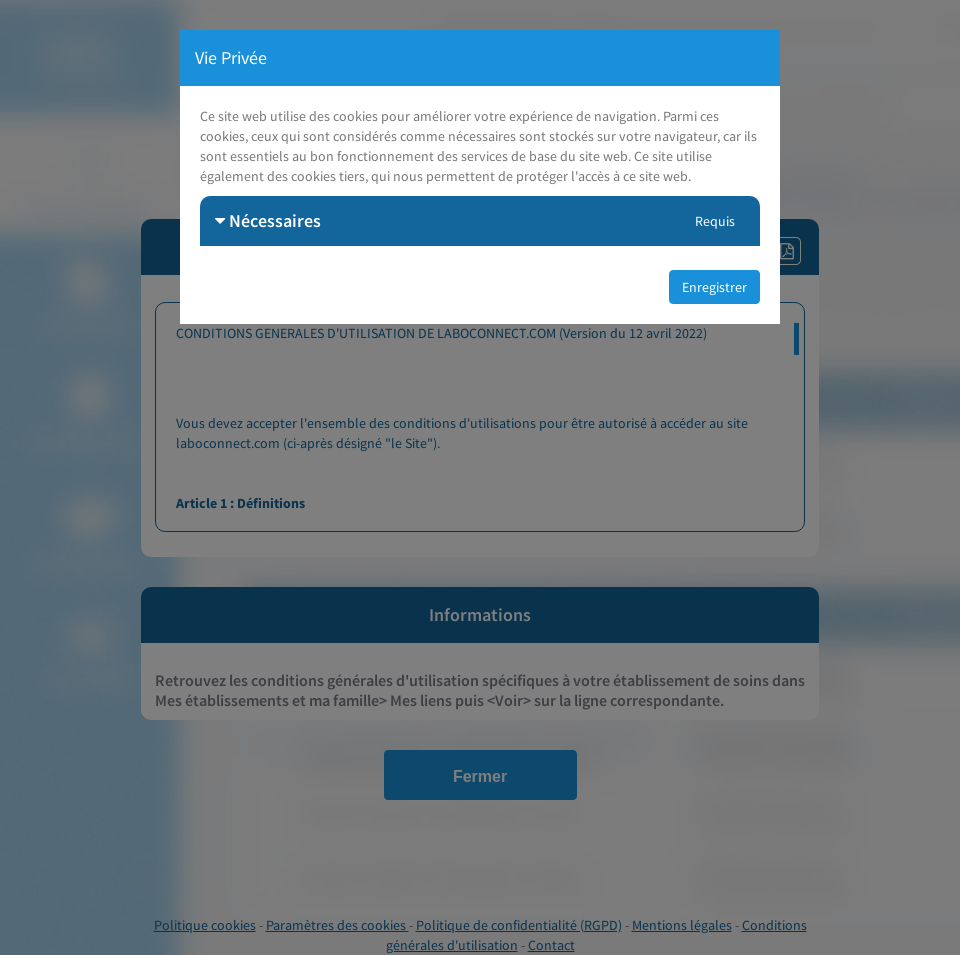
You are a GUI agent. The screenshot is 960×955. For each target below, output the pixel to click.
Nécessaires (268, 220)
